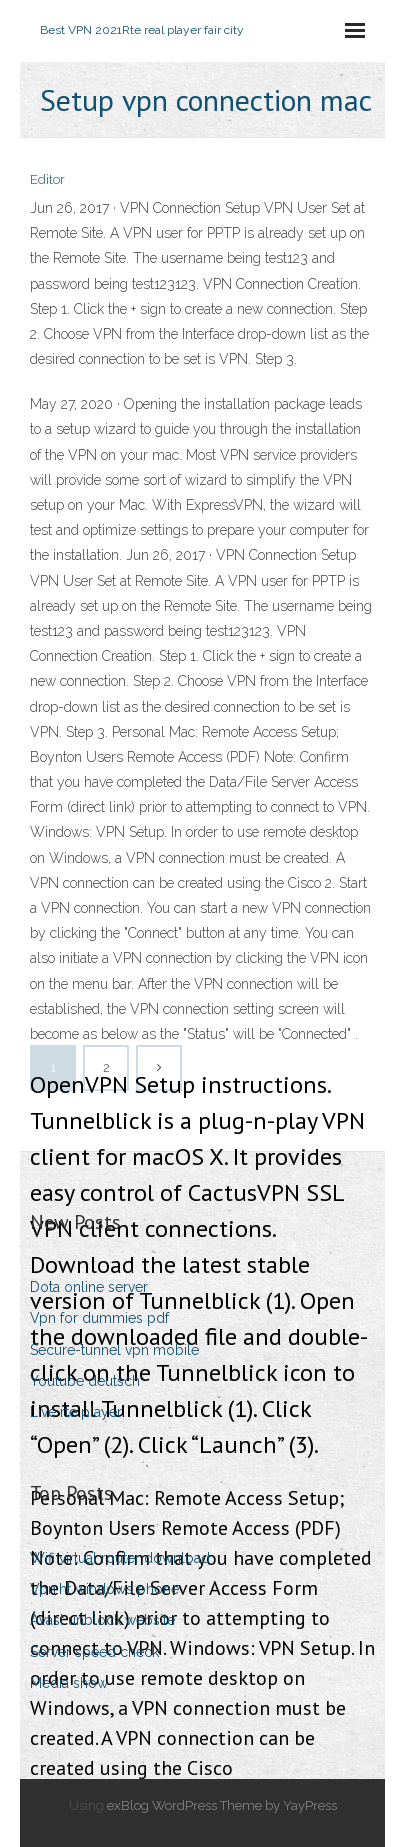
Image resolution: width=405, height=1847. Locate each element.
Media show (69, 1683)
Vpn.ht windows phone (104, 1589)
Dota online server (89, 1287)
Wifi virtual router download (120, 1558)
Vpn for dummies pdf (99, 1318)
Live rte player (76, 1412)
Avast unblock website (102, 1620)
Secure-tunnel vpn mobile (114, 1350)
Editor (47, 179)
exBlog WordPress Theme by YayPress (222, 1805)
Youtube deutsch (85, 1381)
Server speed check (94, 1652)
